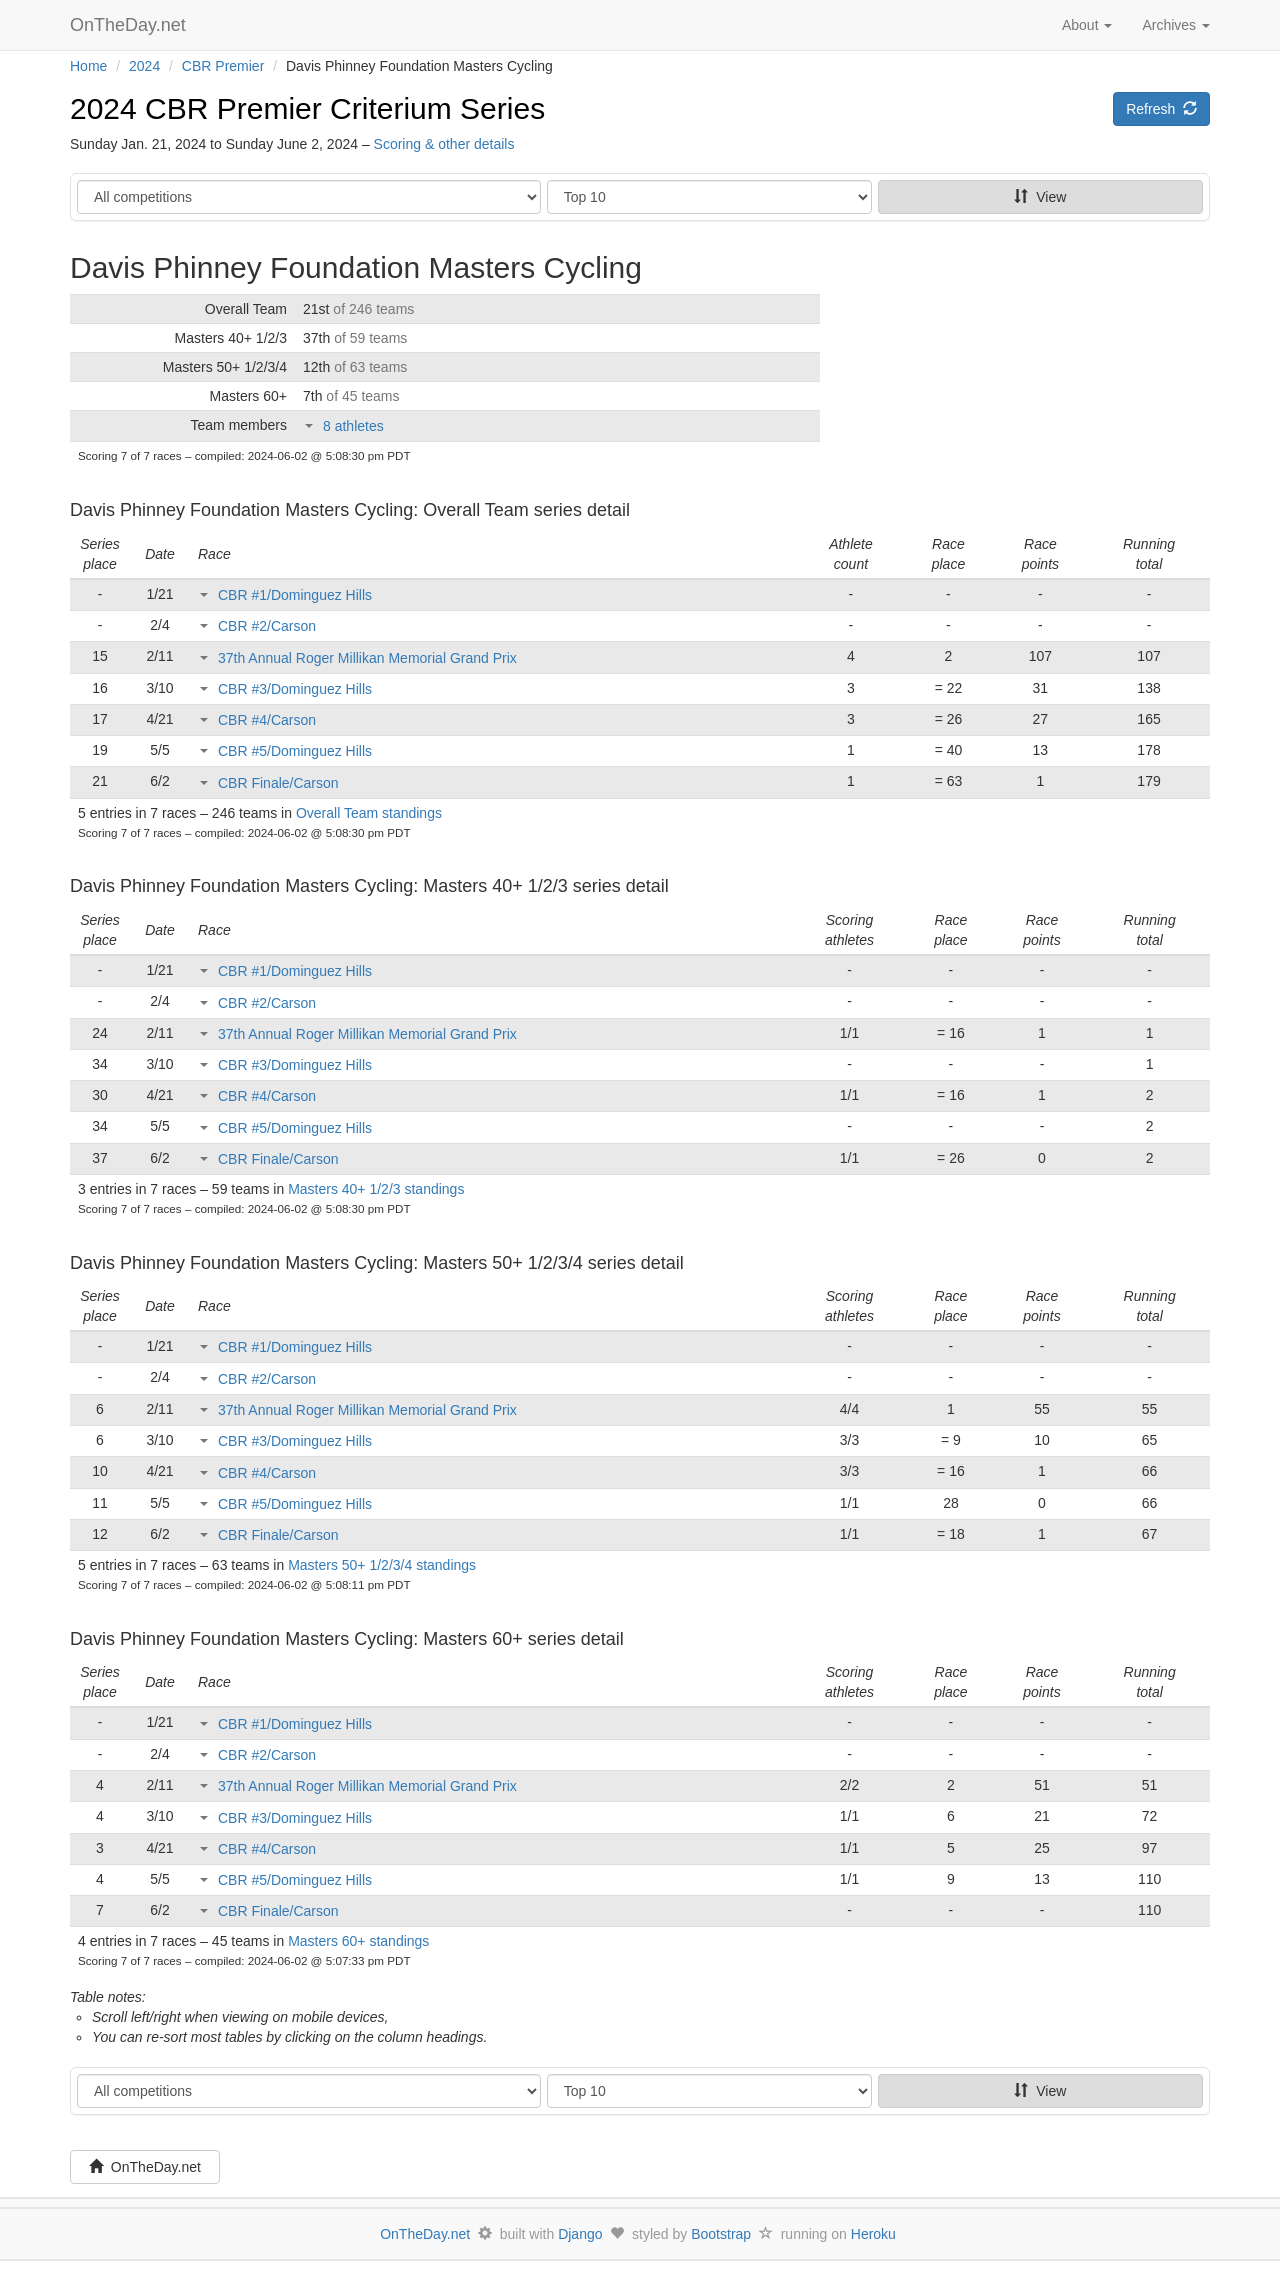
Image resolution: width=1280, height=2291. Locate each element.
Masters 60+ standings (358, 1941)
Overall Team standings (369, 813)
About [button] (1087, 25)
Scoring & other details (444, 144)
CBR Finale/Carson (278, 783)
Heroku (873, 2234)
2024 (144, 66)
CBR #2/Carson (267, 626)
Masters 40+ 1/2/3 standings (376, 1189)
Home (88, 66)
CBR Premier (223, 66)
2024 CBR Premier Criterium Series (307, 108)
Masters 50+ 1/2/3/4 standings (382, 1565)
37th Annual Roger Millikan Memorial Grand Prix (367, 658)
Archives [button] (1176, 25)
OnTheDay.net (130, 25)
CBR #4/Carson (267, 720)
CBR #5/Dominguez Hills (295, 751)
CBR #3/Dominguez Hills (295, 689)
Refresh (1161, 109)
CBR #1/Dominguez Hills (295, 595)
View (1040, 197)
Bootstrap (721, 2234)
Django (580, 2234)
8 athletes (353, 426)
